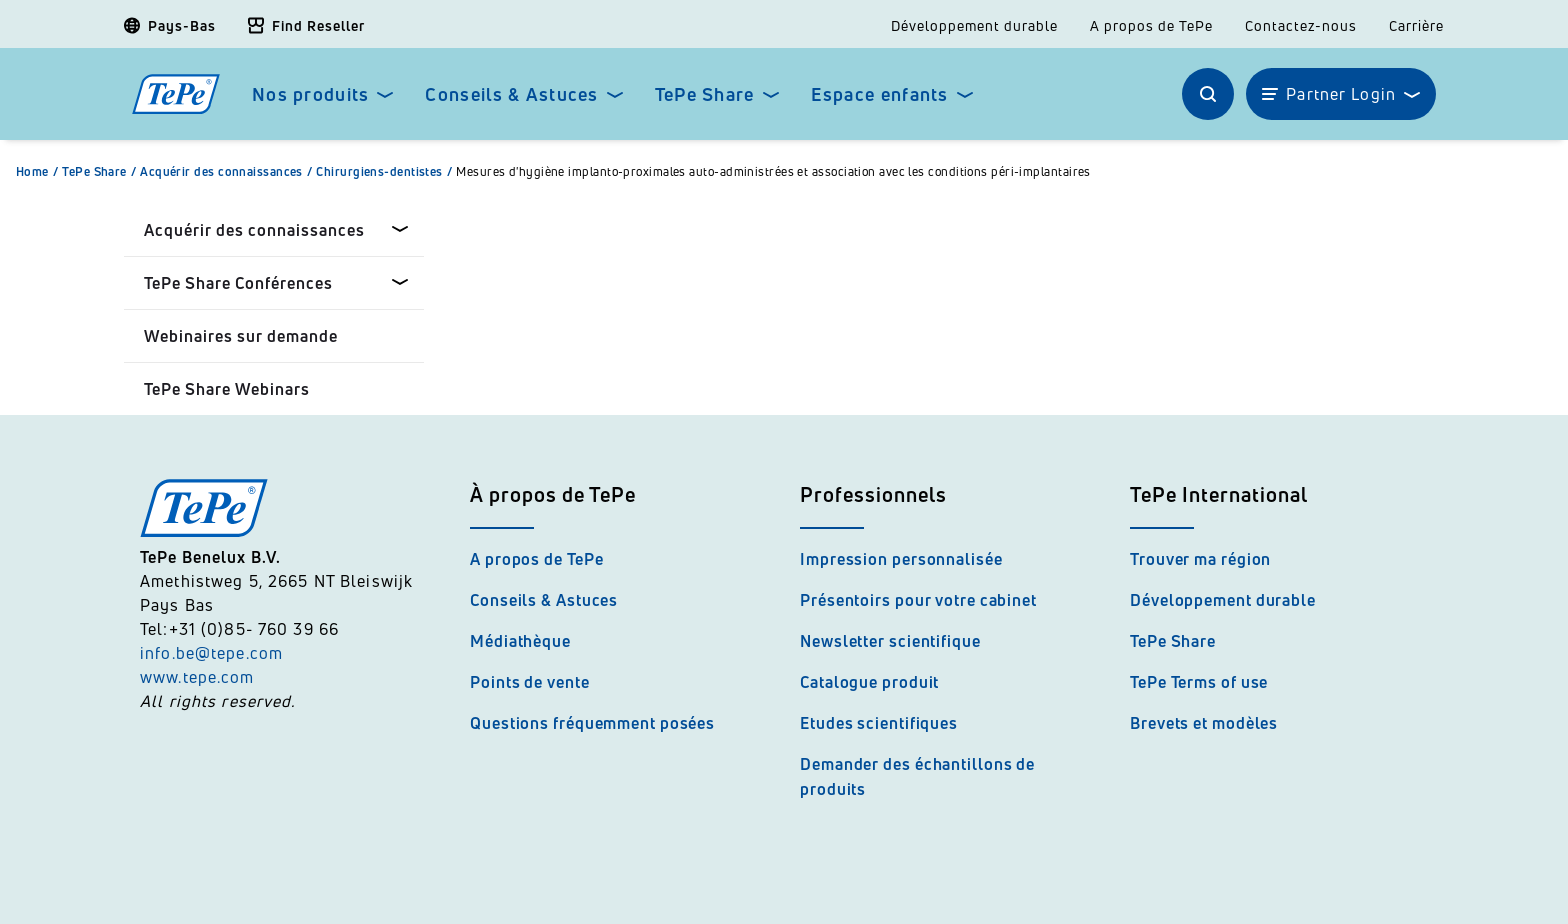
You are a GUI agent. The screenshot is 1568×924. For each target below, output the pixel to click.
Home (39, 172)
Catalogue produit (869, 682)
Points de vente (530, 682)
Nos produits (310, 94)
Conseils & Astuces (511, 94)
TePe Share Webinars (227, 389)
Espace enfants (880, 94)
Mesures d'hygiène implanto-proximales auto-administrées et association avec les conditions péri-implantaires (773, 172)
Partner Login (1341, 94)
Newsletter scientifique (890, 641)
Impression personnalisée (901, 559)
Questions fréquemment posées (592, 723)
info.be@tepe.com (211, 653)
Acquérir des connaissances (228, 172)
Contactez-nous (1301, 26)
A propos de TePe (1151, 26)
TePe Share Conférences (238, 283)
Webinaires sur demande (241, 336)
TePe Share (705, 94)
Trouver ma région (1200, 559)
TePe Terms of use (1199, 682)
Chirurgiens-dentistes (386, 172)
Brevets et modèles (1204, 723)
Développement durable (974, 26)
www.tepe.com (197, 677)
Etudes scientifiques (879, 723)
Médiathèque (520, 641)
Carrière (1416, 26)
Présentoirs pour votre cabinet (918, 600)
